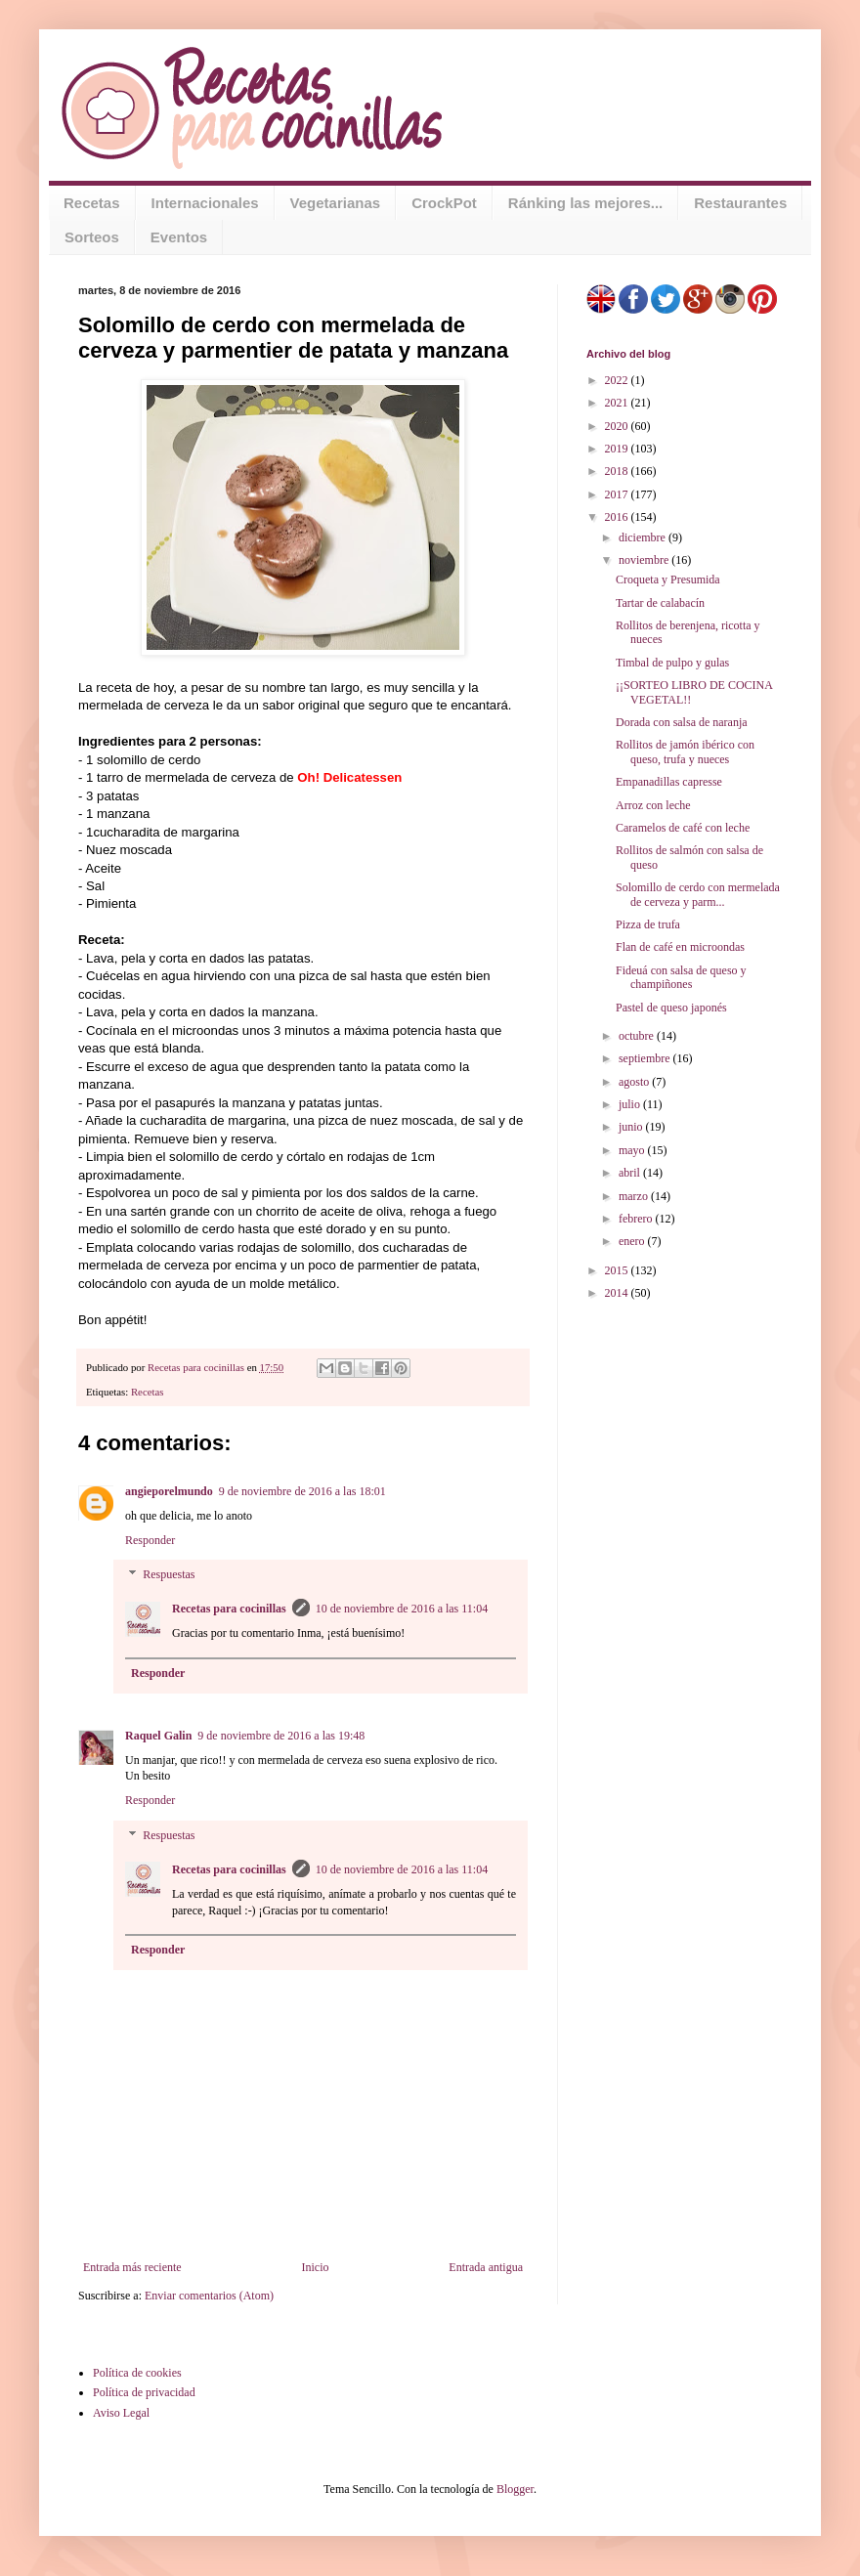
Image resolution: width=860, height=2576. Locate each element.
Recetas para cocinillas (229, 1608)
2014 (618, 1293)
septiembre (646, 1058)
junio (632, 1127)
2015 (618, 1270)
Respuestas (168, 1575)
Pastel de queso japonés (671, 1007)
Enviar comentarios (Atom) (209, 2295)
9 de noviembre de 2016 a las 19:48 (281, 1735)
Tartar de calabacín (660, 603)
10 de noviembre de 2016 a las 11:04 (402, 1608)
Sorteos (91, 237)
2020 (618, 426)
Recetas (92, 202)
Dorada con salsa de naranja (682, 722)
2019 (618, 448)
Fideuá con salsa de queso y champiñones (681, 977)
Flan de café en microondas (680, 947)
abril (631, 1173)
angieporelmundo (169, 1491)
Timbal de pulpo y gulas (672, 662)
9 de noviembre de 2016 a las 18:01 (302, 1491)
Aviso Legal (121, 2413)
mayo (633, 1150)
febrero (637, 1218)
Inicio (314, 2267)
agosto (635, 1082)
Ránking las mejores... (585, 202)
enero (633, 1241)
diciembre (643, 537)
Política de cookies (137, 2373)
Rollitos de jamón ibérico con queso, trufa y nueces (685, 751)
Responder (150, 1540)
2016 (618, 517)
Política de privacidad (144, 2392)
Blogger (515, 2489)
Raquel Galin (158, 1735)
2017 (618, 494)
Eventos (178, 237)
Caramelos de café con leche (683, 828)
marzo (635, 1196)
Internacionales (205, 202)
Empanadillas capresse (669, 782)
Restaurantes (740, 202)
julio (631, 1104)
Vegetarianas (335, 202)
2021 (618, 402)
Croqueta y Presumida (668, 579)
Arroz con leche (653, 805)
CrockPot (444, 202)
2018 (618, 471)
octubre (638, 1036)
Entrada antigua (486, 2267)
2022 (618, 380)
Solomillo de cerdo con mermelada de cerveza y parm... (698, 894)
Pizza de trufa (648, 924)
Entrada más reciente (132, 2267)
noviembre (645, 560)
